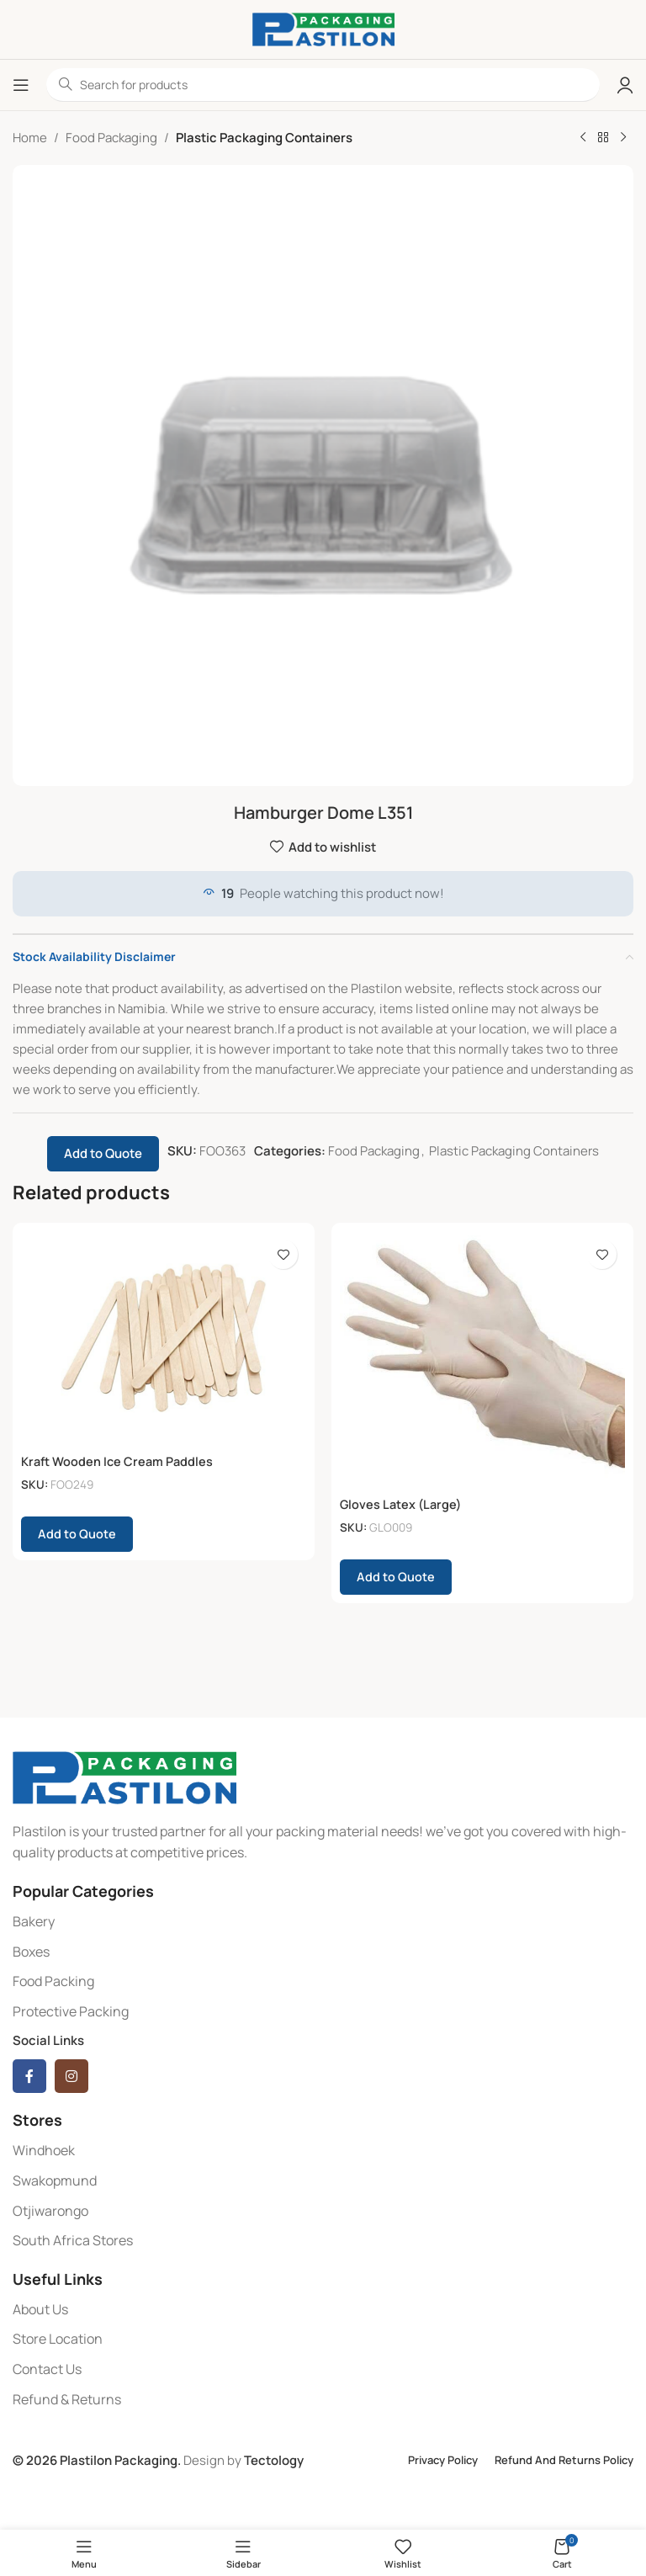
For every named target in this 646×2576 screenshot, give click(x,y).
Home (30, 137)
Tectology (274, 2460)
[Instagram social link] (71, 2076)
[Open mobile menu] (21, 85)
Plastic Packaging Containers (264, 137)
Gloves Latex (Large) (402, 1504)
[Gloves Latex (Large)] (482, 1359)
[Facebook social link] (29, 2076)
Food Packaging (111, 137)
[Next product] (623, 138)
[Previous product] (583, 138)
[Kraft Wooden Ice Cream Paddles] (163, 1338)
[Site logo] (323, 28)
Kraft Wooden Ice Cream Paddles (119, 1461)
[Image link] (124, 1776)
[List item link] (323, 1922)
